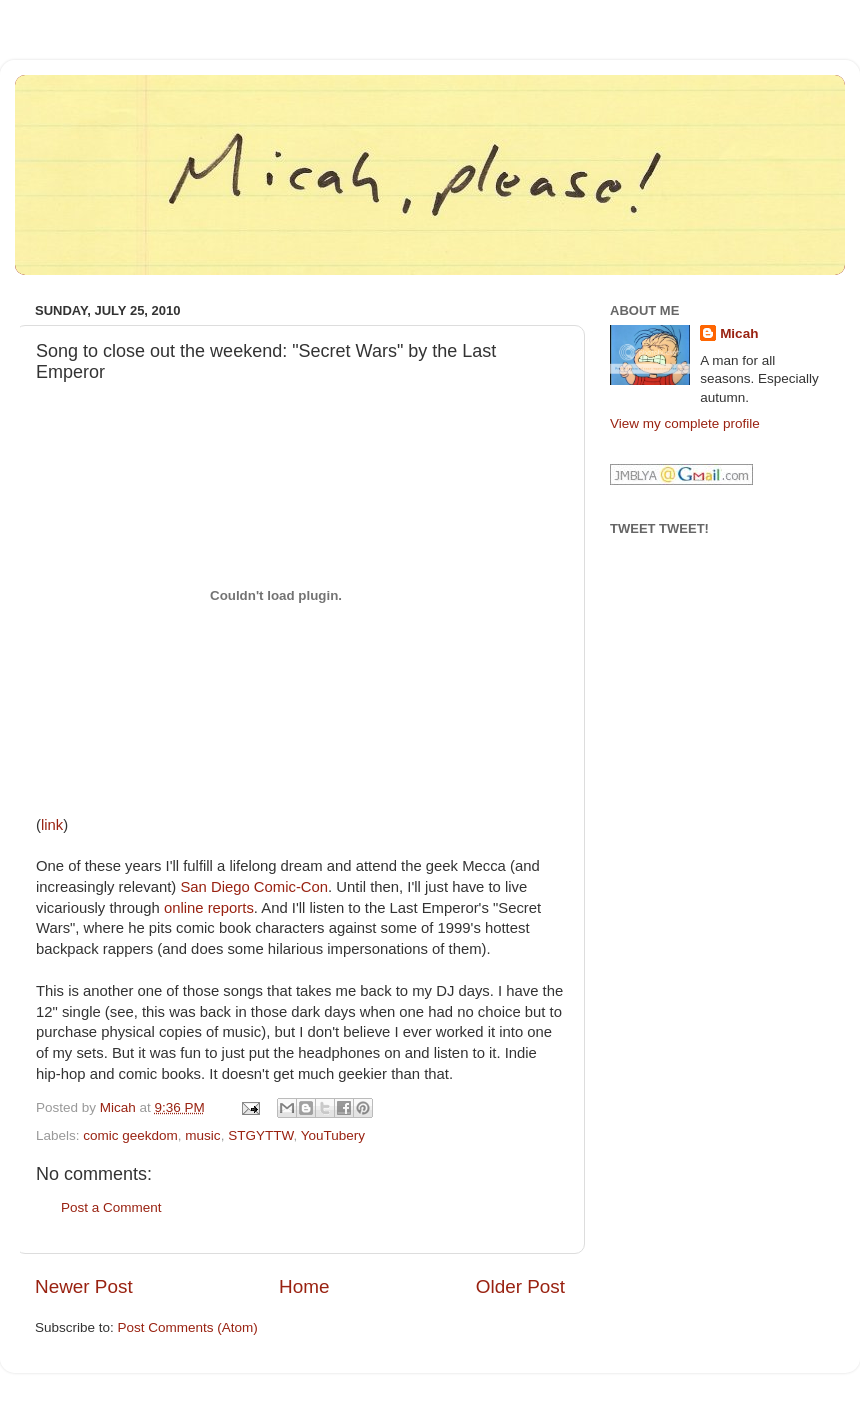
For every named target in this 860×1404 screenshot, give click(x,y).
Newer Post (84, 1286)
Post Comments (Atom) (188, 1327)
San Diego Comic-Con (254, 887)
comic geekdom (130, 1135)
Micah (739, 333)
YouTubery (333, 1135)
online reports (209, 908)
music (202, 1135)
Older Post (520, 1286)
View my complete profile (685, 423)
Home (304, 1286)
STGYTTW (260, 1135)
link (52, 825)
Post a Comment (111, 1207)
